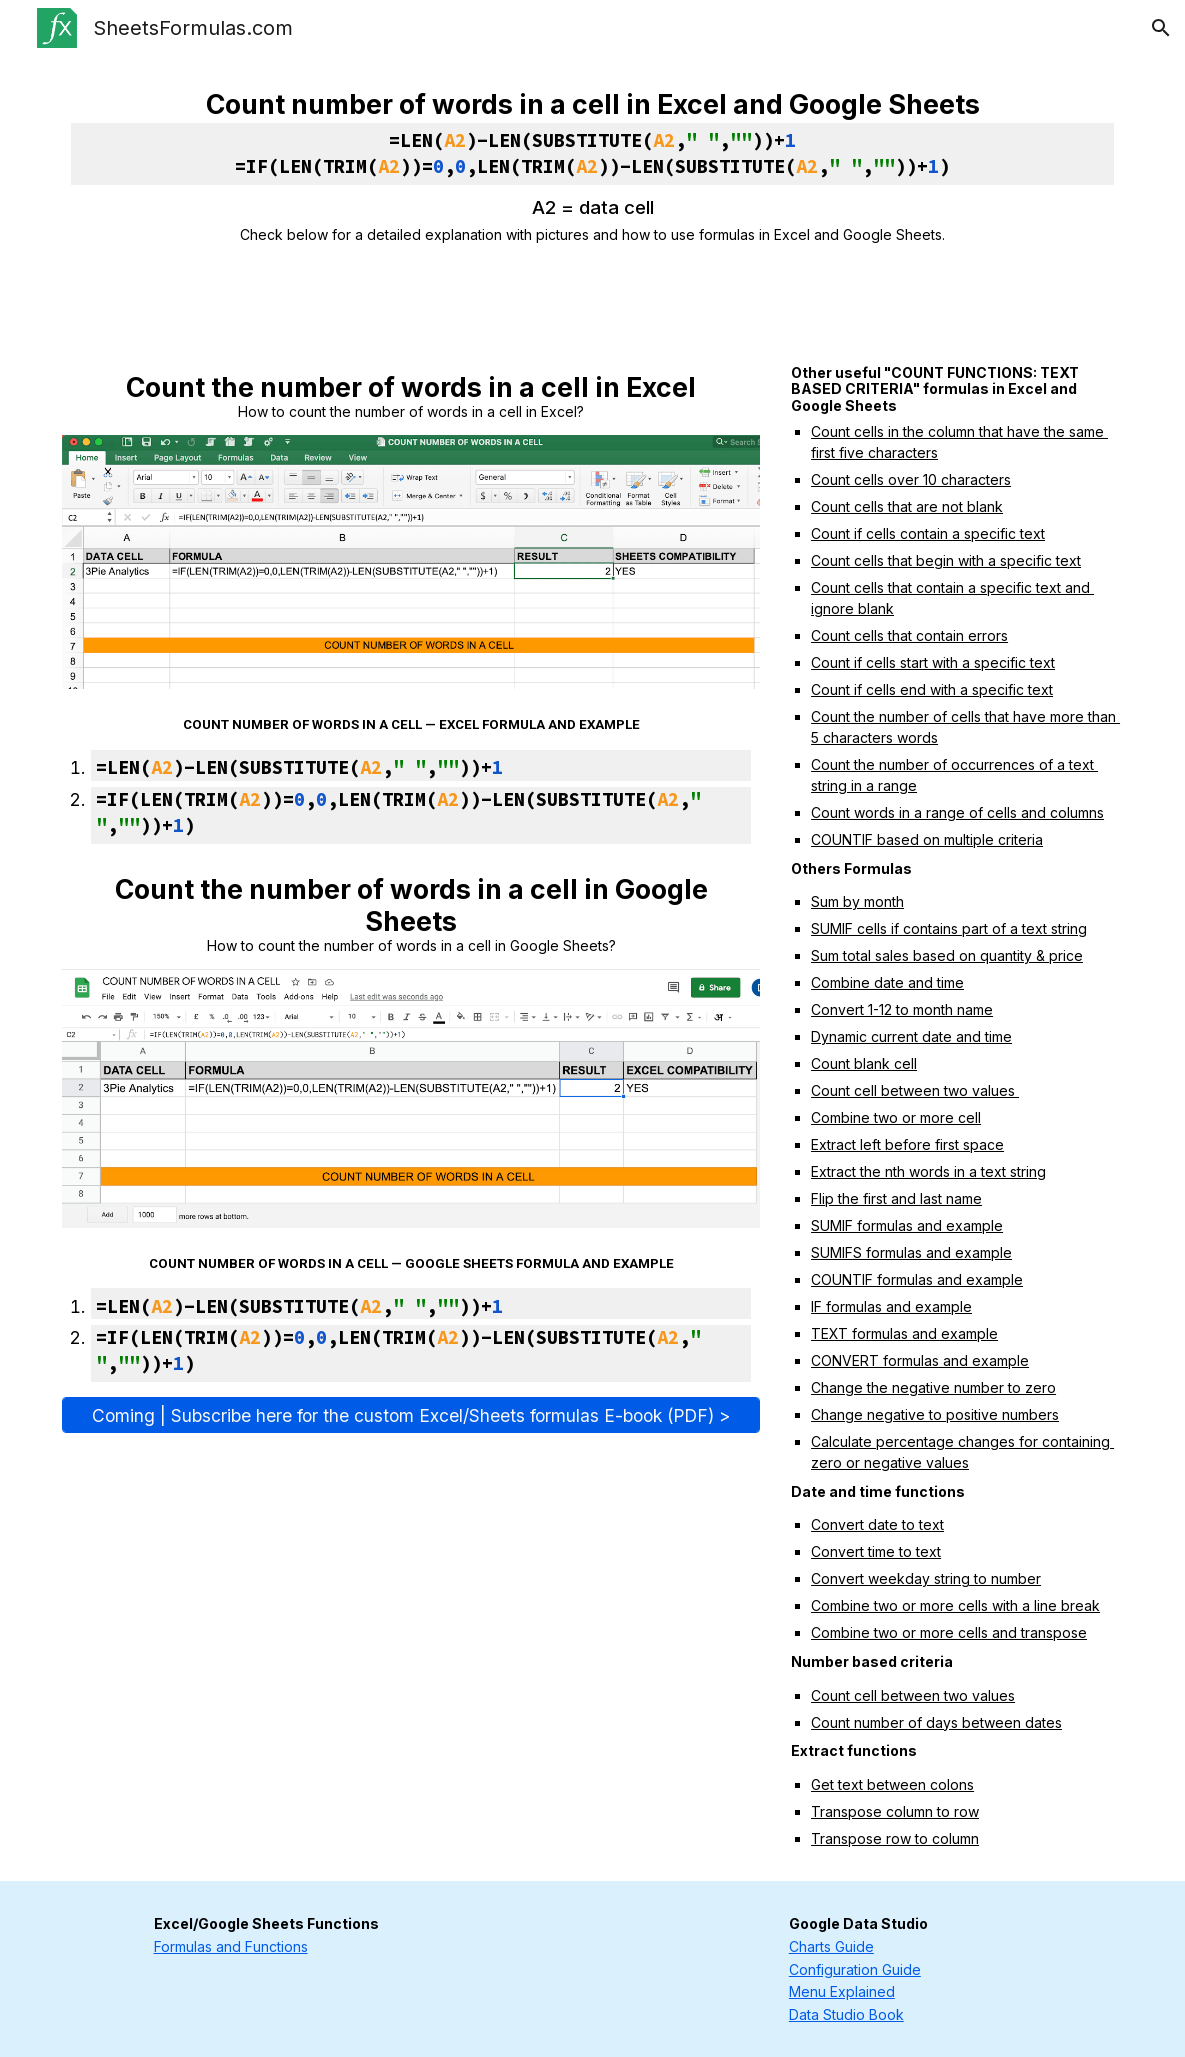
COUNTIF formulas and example (917, 1279)
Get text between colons (892, 1784)
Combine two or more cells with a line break (955, 1605)
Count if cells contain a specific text (928, 533)
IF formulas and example (891, 1306)
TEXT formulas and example (904, 1333)
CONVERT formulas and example (920, 1360)
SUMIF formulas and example (907, 1225)
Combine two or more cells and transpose (949, 1632)
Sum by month (857, 901)
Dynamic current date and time (911, 1036)
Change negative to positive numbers (935, 1414)
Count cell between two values (915, 1090)
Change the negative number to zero (933, 1387)
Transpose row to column (895, 1838)
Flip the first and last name (896, 1198)
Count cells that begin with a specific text (946, 560)
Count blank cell (864, 1063)
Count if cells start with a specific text (933, 662)
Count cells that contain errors (909, 635)
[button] (1161, 28)
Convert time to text (876, 1551)
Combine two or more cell (896, 1117)
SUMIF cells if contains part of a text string (949, 928)
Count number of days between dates (936, 1722)
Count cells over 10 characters (911, 479)
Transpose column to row (895, 1811)
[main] (593, 166)
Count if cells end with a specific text (932, 689)
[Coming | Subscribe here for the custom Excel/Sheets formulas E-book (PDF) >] (411, 1415)
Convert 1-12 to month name (902, 1009)
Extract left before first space (907, 1144)
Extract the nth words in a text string (928, 1171)
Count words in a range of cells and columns (957, 812)
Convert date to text (877, 1524)
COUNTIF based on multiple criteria (927, 839)
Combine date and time (887, 982)
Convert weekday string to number (926, 1578)
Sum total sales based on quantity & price (947, 955)
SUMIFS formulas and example (911, 1252)
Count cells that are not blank (907, 506)
